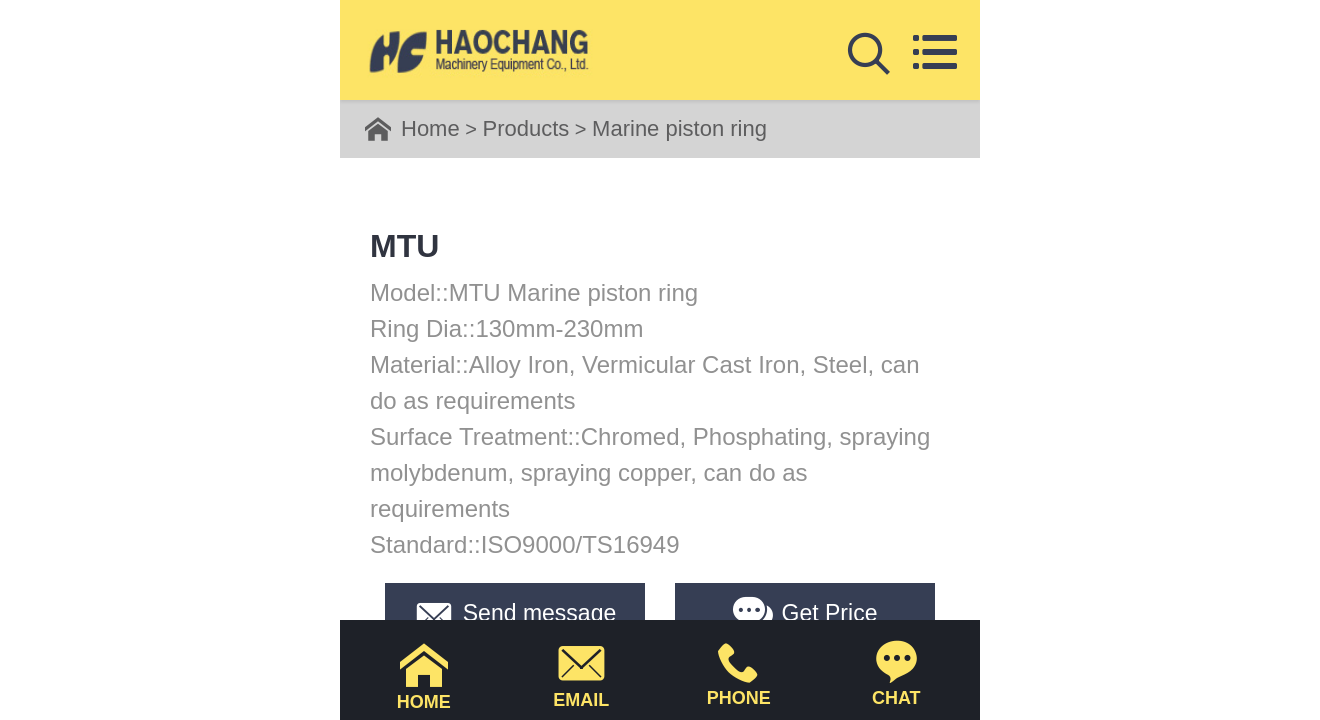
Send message (515, 613)
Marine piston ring (679, 128)
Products (525, 128)
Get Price (805, 613)
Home (430, 128)
